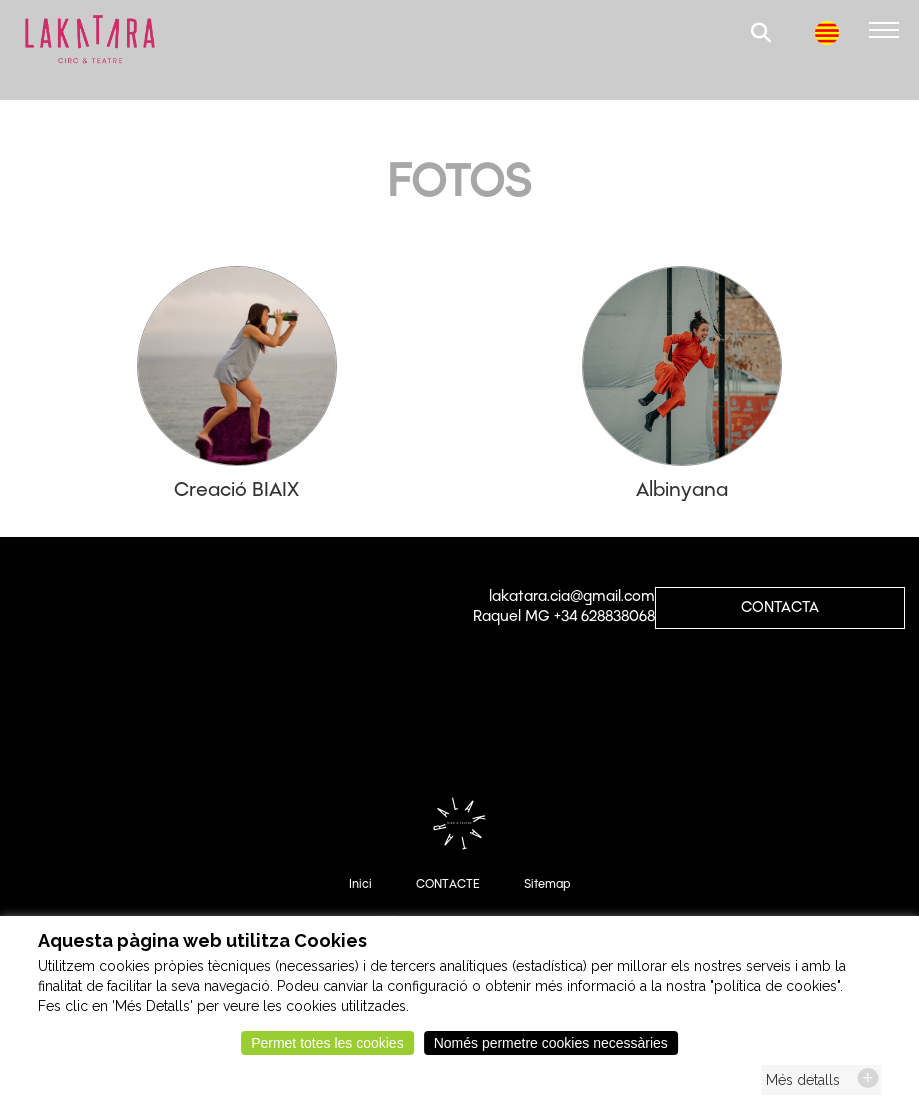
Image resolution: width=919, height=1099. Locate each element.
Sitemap (547, 884)
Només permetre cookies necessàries (551, 1049)
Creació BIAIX (236, 489)
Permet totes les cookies (327, 1049)
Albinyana (682, 489)
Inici (360, 884)
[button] (763, 35)
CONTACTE (448, 884)
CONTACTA (780, 607)
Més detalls (803, 1086)
